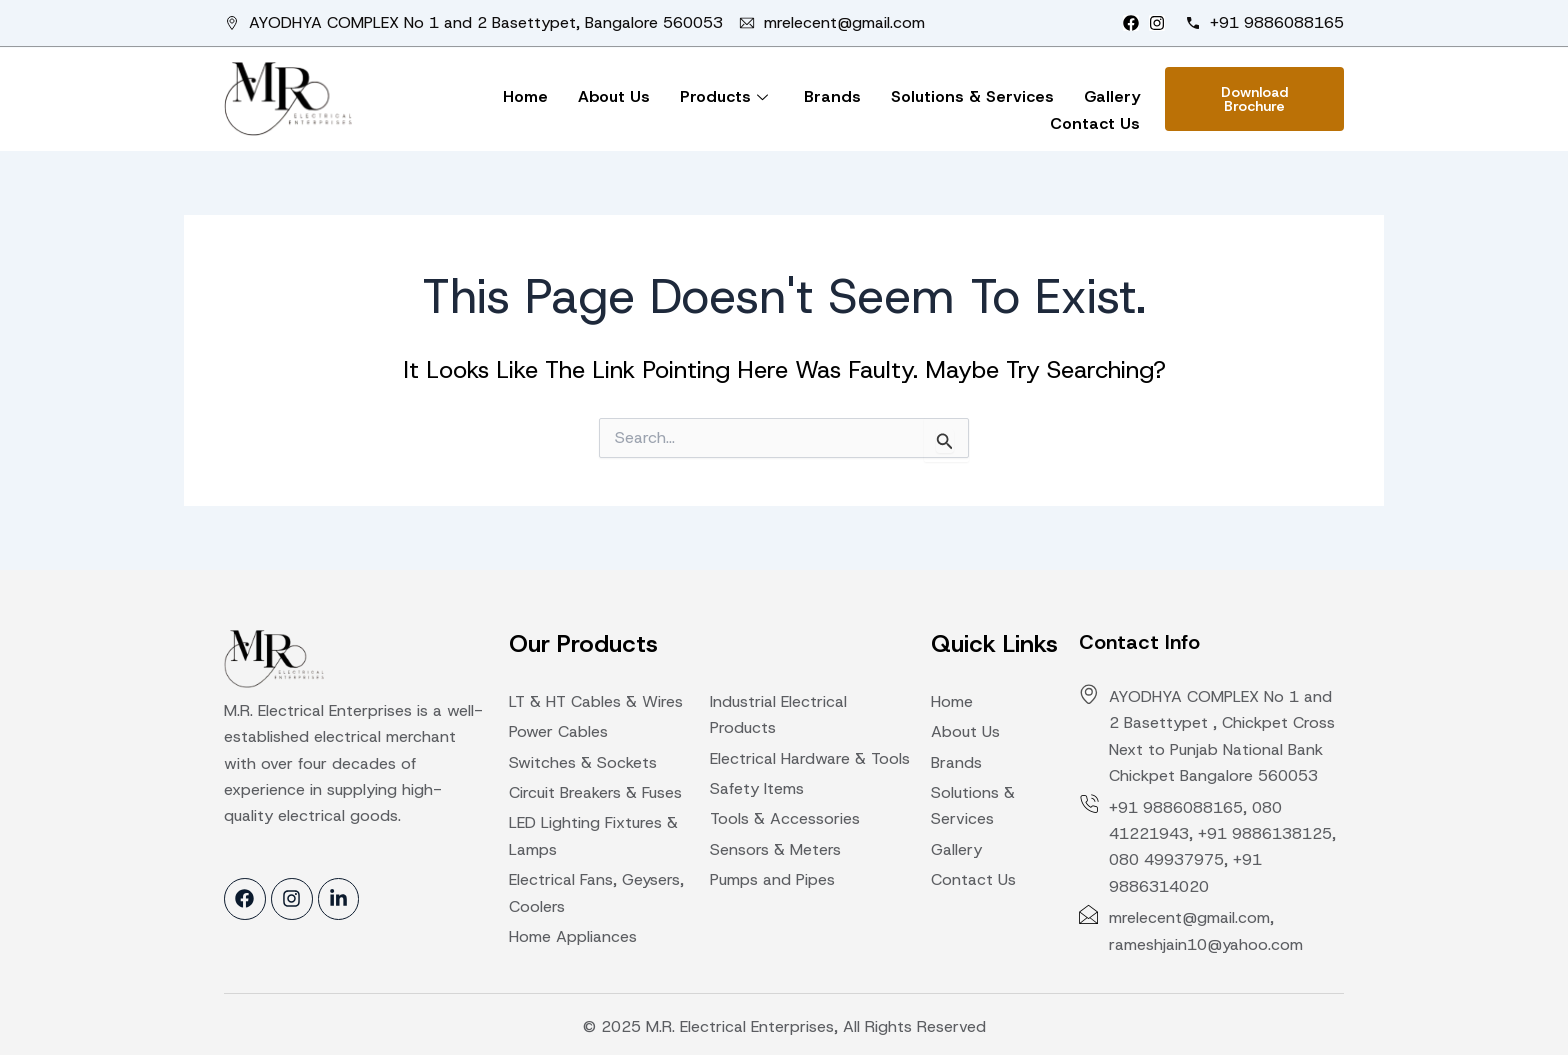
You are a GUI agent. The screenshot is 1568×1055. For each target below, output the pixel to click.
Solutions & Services (972, 96)
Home (525, 96)
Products (724, 96)
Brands (832, 96)
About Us (614, 96)
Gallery (1112, 96)
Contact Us (1095, 123)
